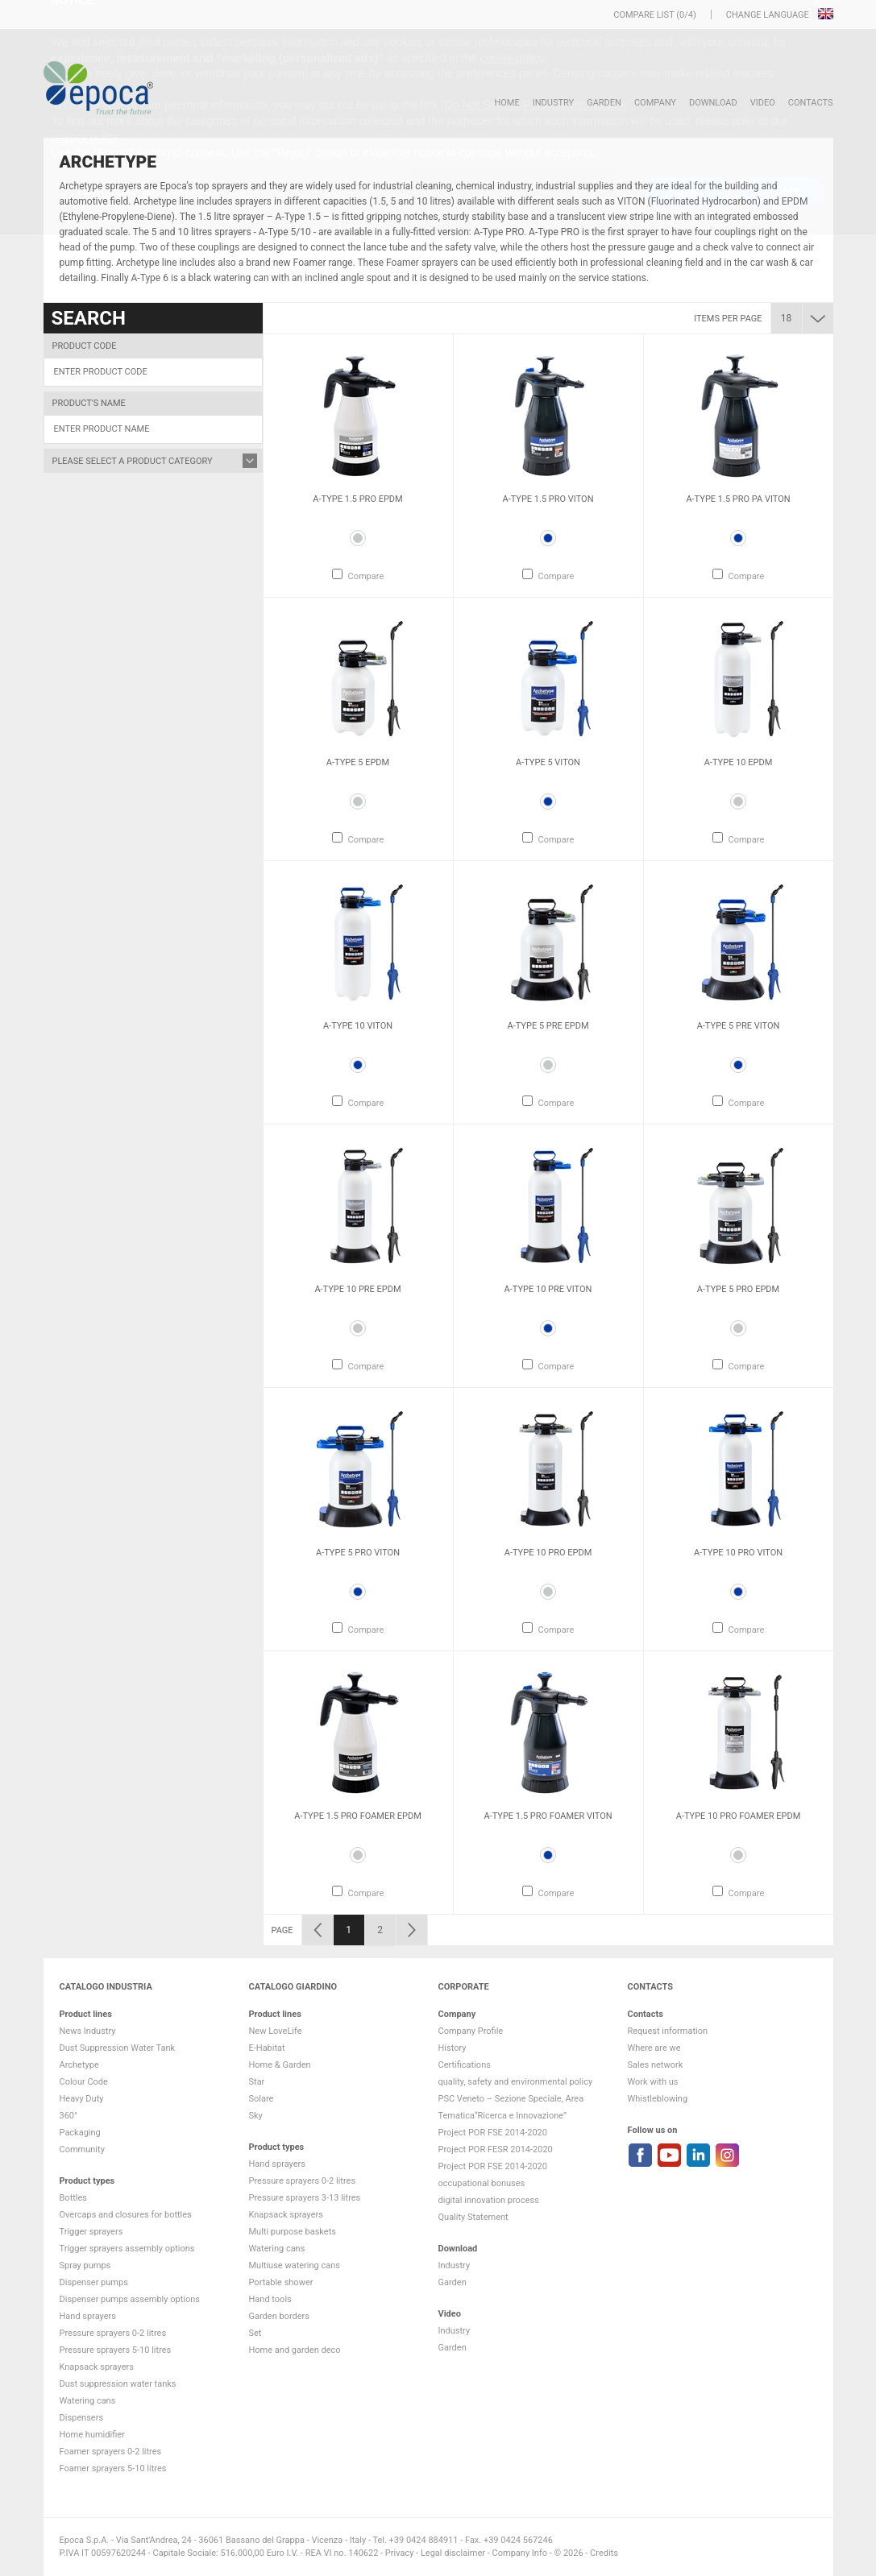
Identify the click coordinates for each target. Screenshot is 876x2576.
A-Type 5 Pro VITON (358, 1552)
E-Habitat (267, 2048)
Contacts (810, 102)
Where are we (654, 2048)
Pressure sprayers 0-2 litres (113, 2333)
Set (255, 2333)
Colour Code (84, 2082)
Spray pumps (85, 2265)
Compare (366, 576)
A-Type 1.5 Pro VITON (547, 499)
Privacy (399, 2553)
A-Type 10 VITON (357, 1026)
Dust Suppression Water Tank (118, 2048)
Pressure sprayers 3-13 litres (305, 2198)
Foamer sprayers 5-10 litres (113, 2468)
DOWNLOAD (713, 102)
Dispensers (82, 2417)
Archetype (79, 2065)
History (452, 2048)
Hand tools (270, 2299)
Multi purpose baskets (292, 2231)
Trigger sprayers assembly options (127, 2248)
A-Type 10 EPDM (738, 762)
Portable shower (281, 2282)
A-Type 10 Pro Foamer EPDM (738, 1816)
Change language (769, 15)
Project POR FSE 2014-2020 (493, 2132)
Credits (604, 2553)
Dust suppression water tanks (118, 2384)
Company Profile (471, 2031)
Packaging (80, 2132)
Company (655, 102)
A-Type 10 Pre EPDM (357, 1289)
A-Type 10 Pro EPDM (548, 1552)
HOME (506, 102)
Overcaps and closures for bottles (126, 2214)
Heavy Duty (82, 2099)
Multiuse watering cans (294, 2265)
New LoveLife (275, 2031)
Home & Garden (280, 2065)
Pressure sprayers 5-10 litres (116, 2350)
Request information (668, 2031)
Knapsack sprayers (97, 2367)
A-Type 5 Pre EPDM (547, 1026)
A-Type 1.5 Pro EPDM (357, 499)
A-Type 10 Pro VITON (738, 1552)
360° (69, 2115)
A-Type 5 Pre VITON (738, 1026)
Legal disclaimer (453, 2553)
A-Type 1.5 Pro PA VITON (738, 499)
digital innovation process (488, 2200)
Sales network (655, 2065)
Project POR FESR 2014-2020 (495, 2149)
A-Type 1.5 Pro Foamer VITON (548, 1816)
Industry (553, 102)
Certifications (464, 2065)
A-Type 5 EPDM (357, 762)
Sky (256, 2115)
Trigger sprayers (91, 2231)
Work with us (653, 2082)
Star (257, 2082)
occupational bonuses (481, 2183)
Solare (261, 2099)
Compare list (643, 15)
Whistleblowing (658, 2099)
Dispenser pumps (94, 2282)
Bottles (74, 2198)
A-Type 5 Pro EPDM (738, 1289)
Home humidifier (92, 2434)
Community (82, 2149)
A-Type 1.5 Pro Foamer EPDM (357, 1816)
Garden (604, 102)
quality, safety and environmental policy (515, 2082)
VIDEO (762, 102)
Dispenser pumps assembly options (130, 2299)
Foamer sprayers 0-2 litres (111, 2451)
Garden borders (279, 2316)
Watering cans (88, 2401)
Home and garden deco (295, 2350)
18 (786, 318)
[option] (358, 465)
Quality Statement (473, 2217)
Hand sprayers (88, 2316)
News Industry (88, 2031)
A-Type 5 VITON (548, 762)
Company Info (519, 2553)
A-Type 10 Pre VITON (548, 1289)
